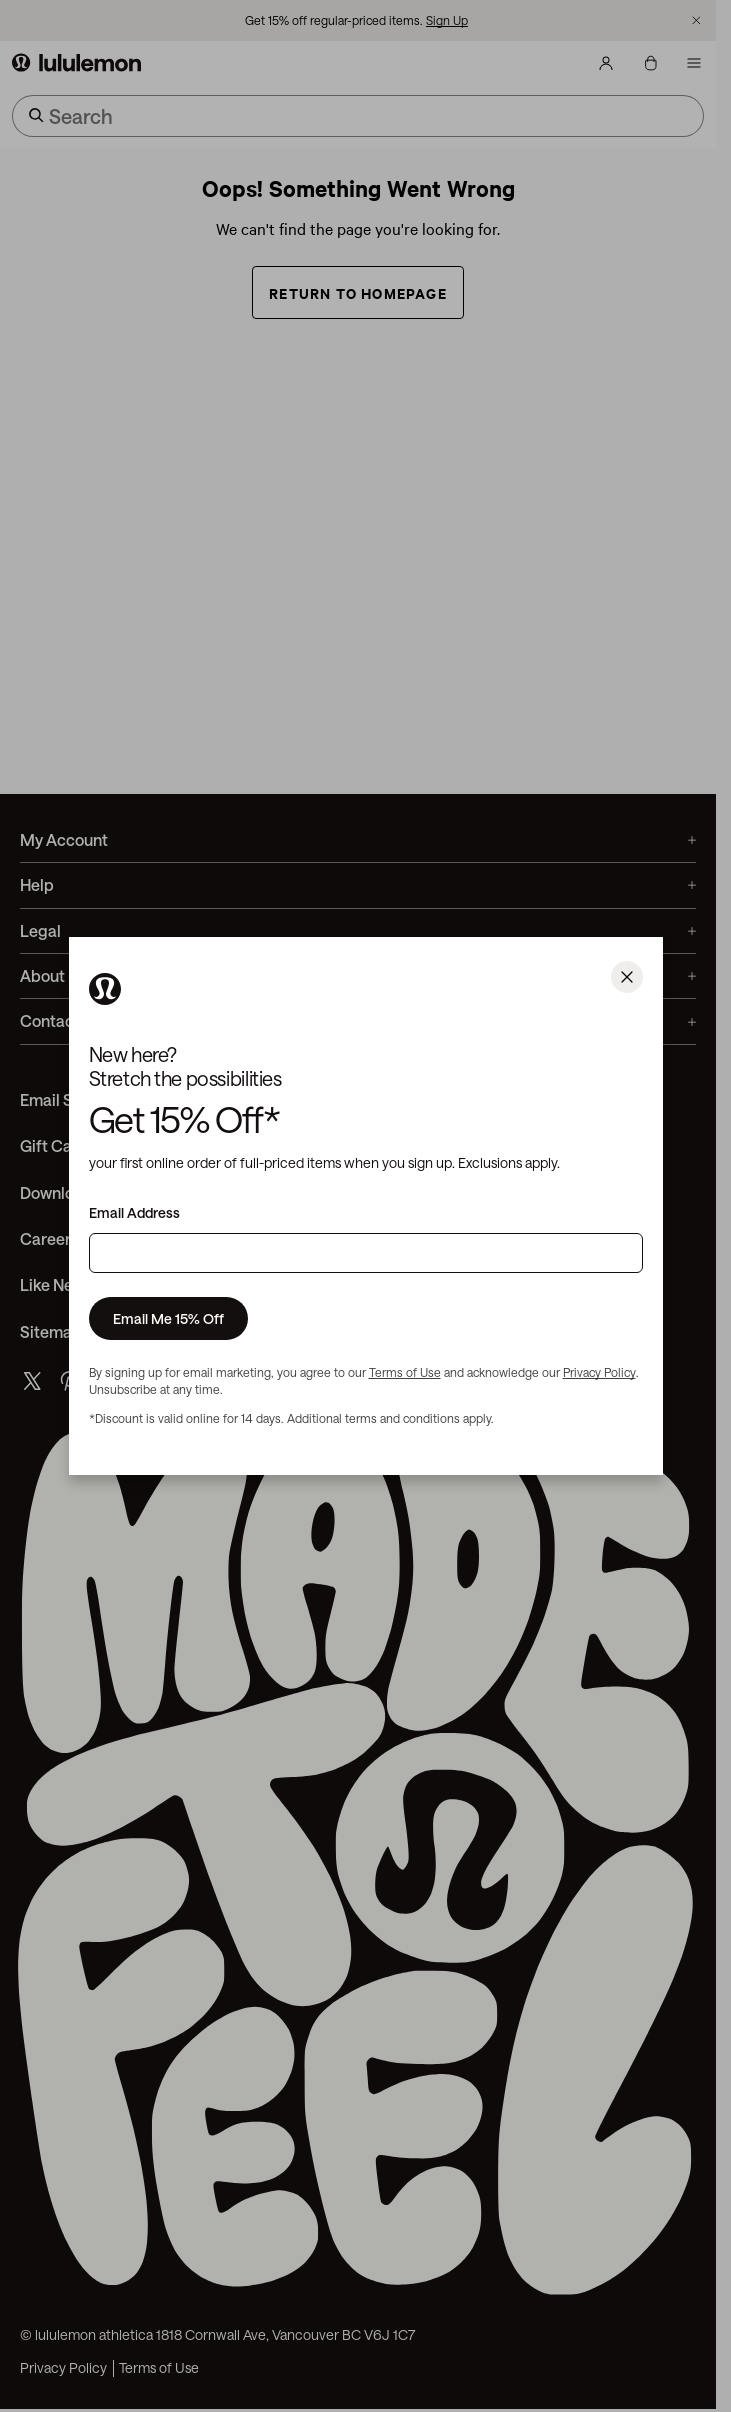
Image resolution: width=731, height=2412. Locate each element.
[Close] (627, 977)
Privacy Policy (599, 1372)
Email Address (134, 1213)
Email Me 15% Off (168, 1318)
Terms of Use (405, 1372)
